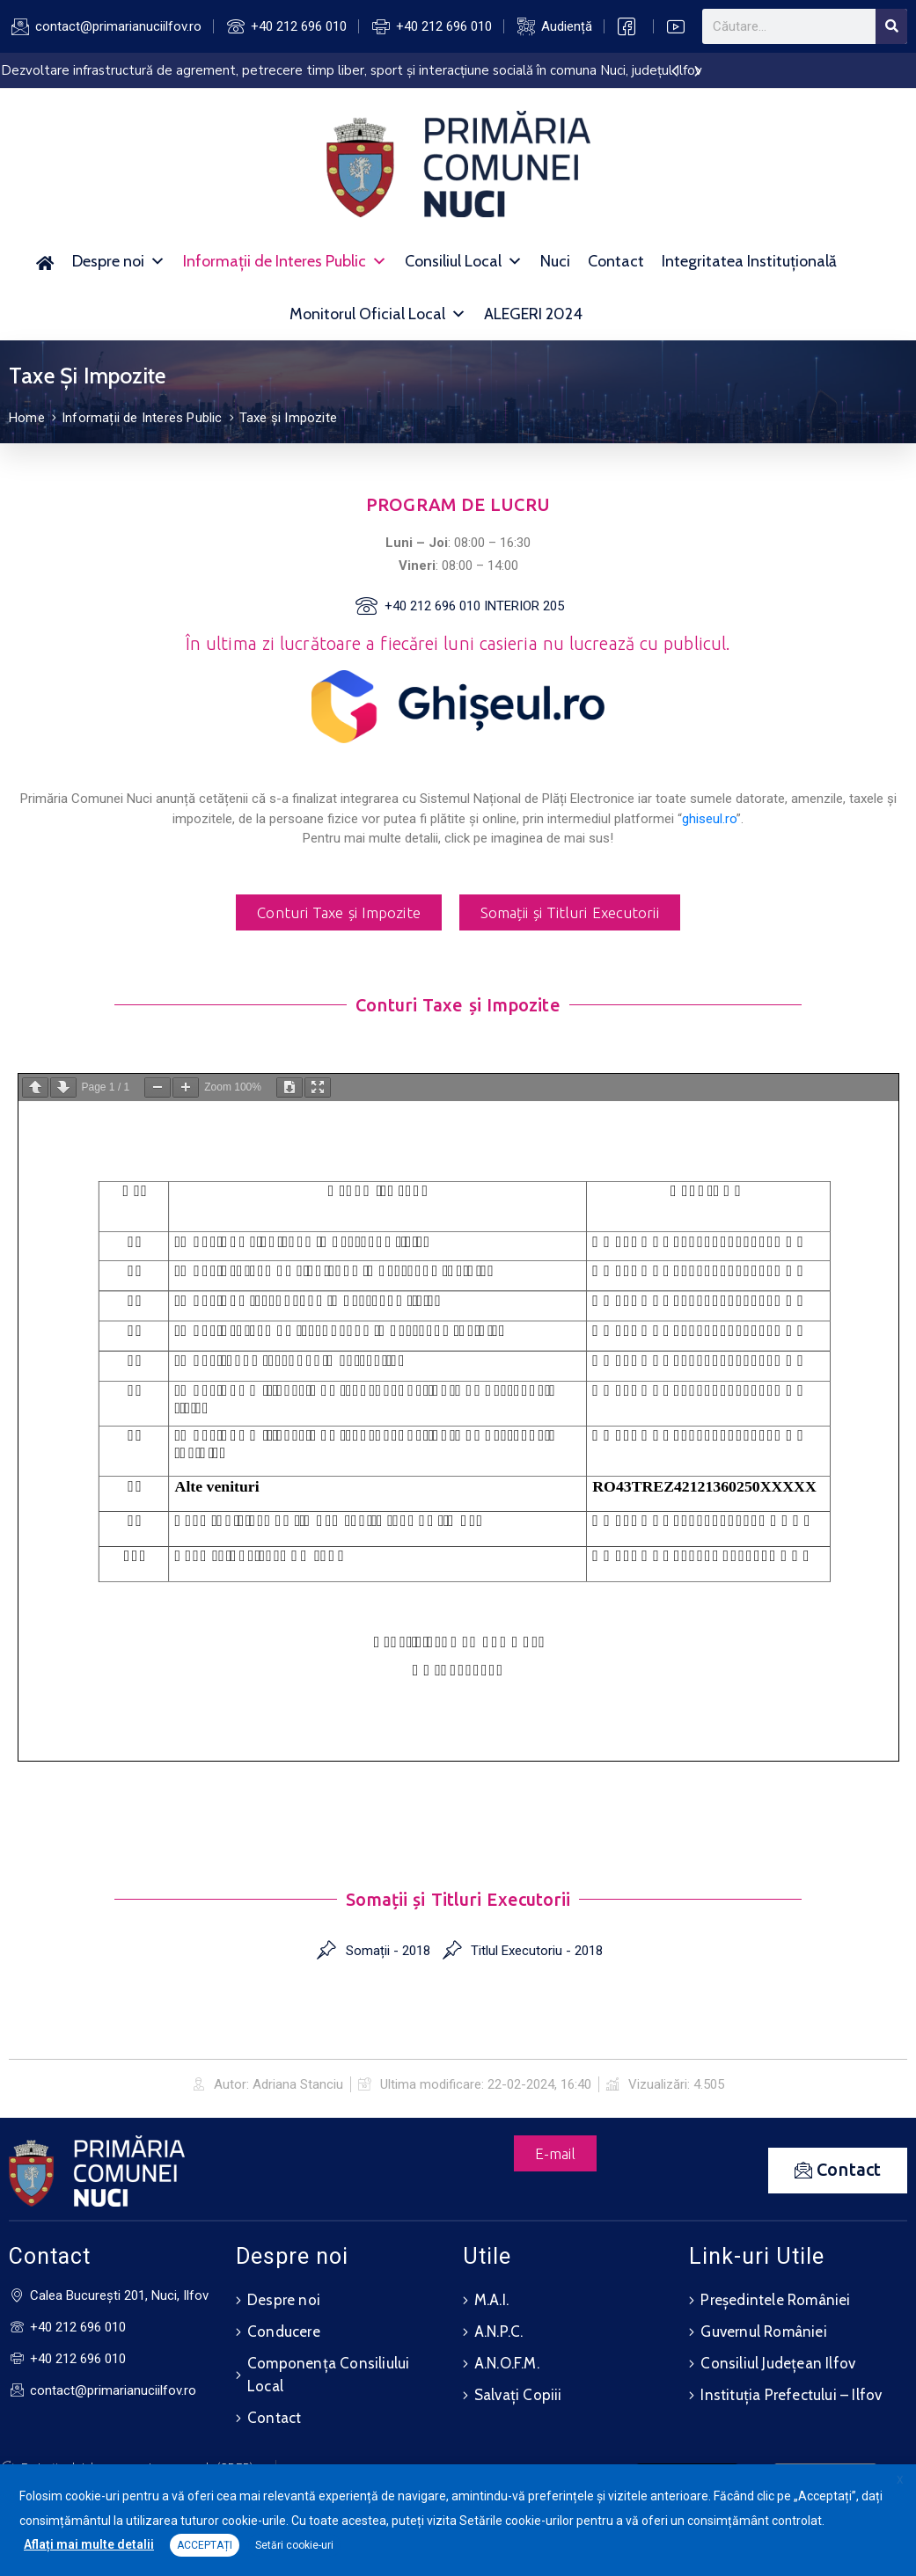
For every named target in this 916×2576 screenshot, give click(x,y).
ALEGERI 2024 (533, 314)
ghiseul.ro (709, 819)
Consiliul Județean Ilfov (777, 2362)
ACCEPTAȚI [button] (204, 2545)
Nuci (555, 261)
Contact (616, 261)
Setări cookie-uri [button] (294, 2545)
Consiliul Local (464, 261)
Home (27, 418)
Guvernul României (763, 2330)
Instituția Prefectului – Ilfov (791, 2394)
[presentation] (674, 72)
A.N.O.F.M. (506, 2362)
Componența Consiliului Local (328, 2373)
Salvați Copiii (518, 2394)
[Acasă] (45, 261)
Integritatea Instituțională (749, 261)
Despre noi (118, 261)
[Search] (891, 26)
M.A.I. (491, 2299)
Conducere (283, 2330)
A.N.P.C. (499, 2330)
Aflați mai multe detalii (89, 2544)
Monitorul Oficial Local (377, 314)
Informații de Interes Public (285, 261)
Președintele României (775, 2299)
